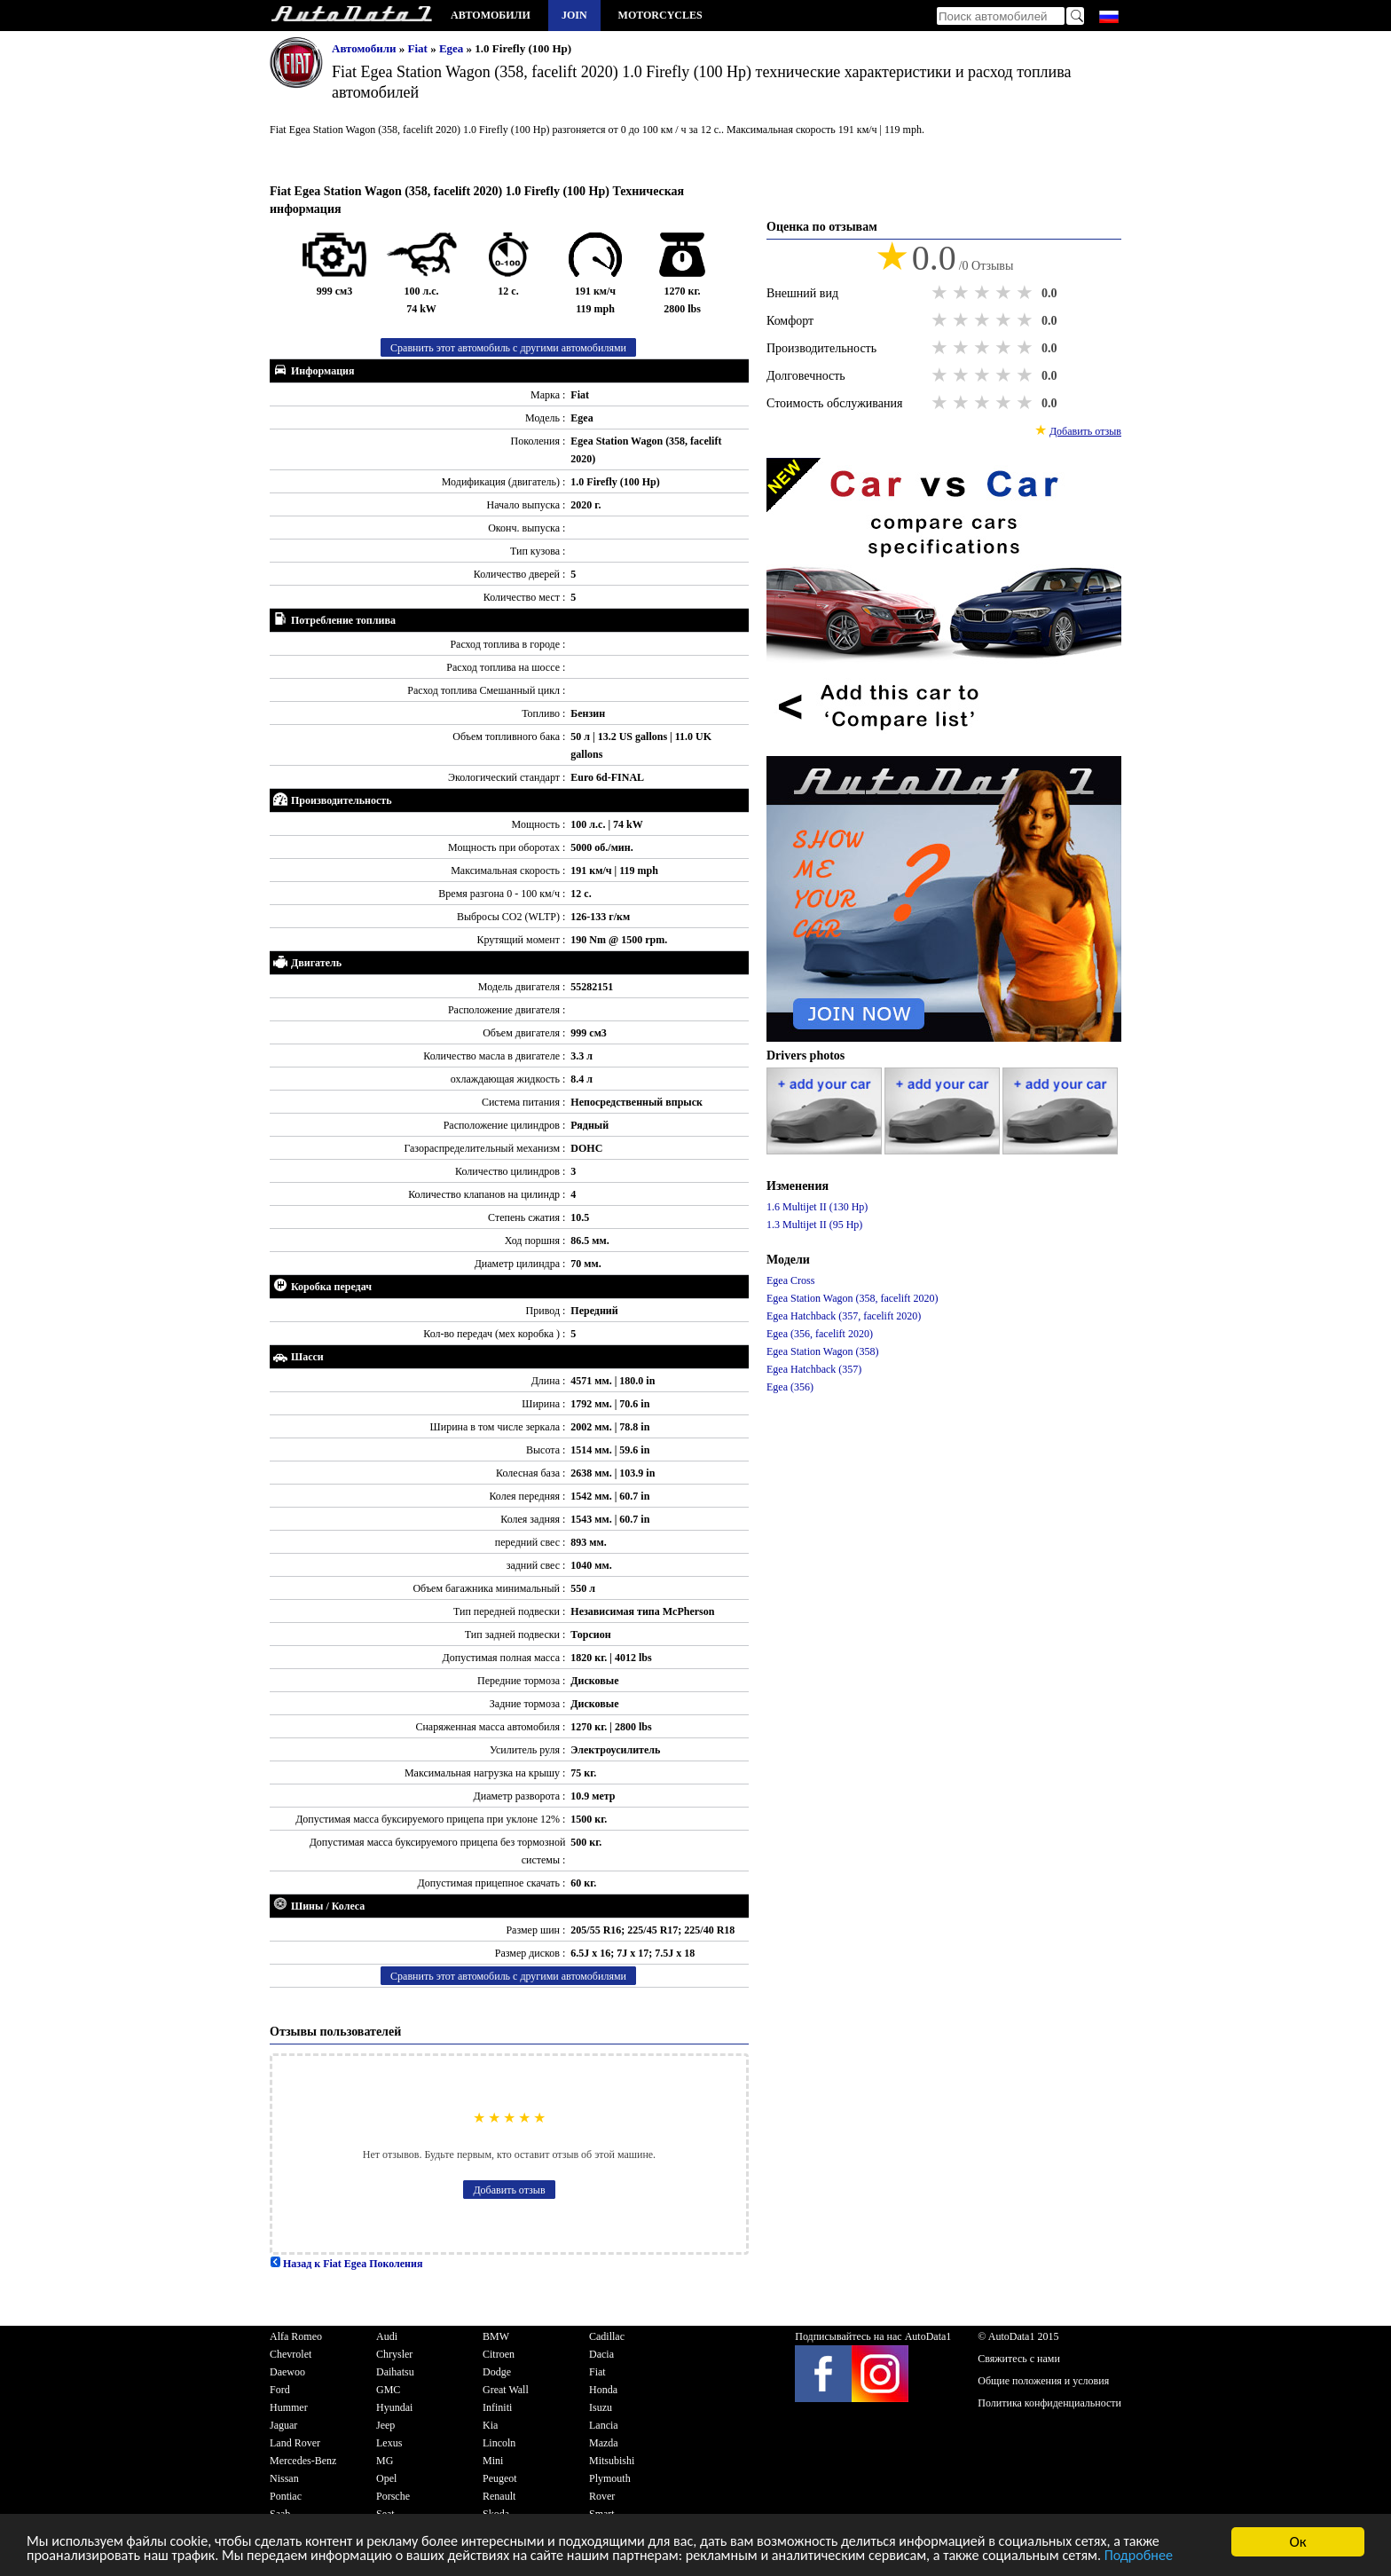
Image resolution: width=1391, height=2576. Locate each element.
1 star (941, 293)
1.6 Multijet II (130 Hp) (817, 1207)
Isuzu (600, 2407)
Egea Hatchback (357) (813, 1369)
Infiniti (497, 2407)
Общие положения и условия (1043, 2381)
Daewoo (287, 2372)
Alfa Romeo (296, 2336)
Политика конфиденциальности (1049, 2403)
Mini (493, 2460)
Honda (603, 2389)
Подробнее (63, 2557)
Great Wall (506, 2389)
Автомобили (490, 15)
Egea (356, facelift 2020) (819, 1333)
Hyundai (394, 2407)
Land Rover (295, 2443)
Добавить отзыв (509, 2190)
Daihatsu (395, 2372)
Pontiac (286, 2496)
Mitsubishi (611, 2460)
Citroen (499, 2354)
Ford (280, 2389)
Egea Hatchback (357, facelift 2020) (843, 1316)
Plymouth (610, 2478)
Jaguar (283, 2425)
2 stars (962, 293)
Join (574, 15)
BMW (496, 2336)
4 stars (1005, 293)
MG (384, 2460)
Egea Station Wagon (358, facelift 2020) (852, 1298)
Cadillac (607, 2336)
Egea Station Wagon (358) (822, 1351)
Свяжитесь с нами (1019, 2358)
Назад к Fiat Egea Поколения (346, 2263)
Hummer (289, 2407)
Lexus (389, 2443)
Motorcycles (660, 15)
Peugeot (500, 2478)
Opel (386, 2478)
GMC (388, 2389)
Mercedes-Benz (303, 2460)
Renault (499, 2496)
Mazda (603, 2443)
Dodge (497, 2372)
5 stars (1026, 293)
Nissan (284, 2478)
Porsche (393, 2496)
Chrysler (394, 2354)
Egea (453, 48)
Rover (602, 2496)
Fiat (419, 48)
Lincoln (499, 2443)
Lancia (603, 2425)
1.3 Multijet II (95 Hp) (814, 1224)
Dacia (601, 2354)
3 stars (983, 293)
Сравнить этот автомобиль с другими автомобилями (508, 348)
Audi (386, 2336)
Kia (490, 2425)
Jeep (385, 2425)
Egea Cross (790, 1280)
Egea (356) (789, 1387)
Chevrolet (290, 2354)
